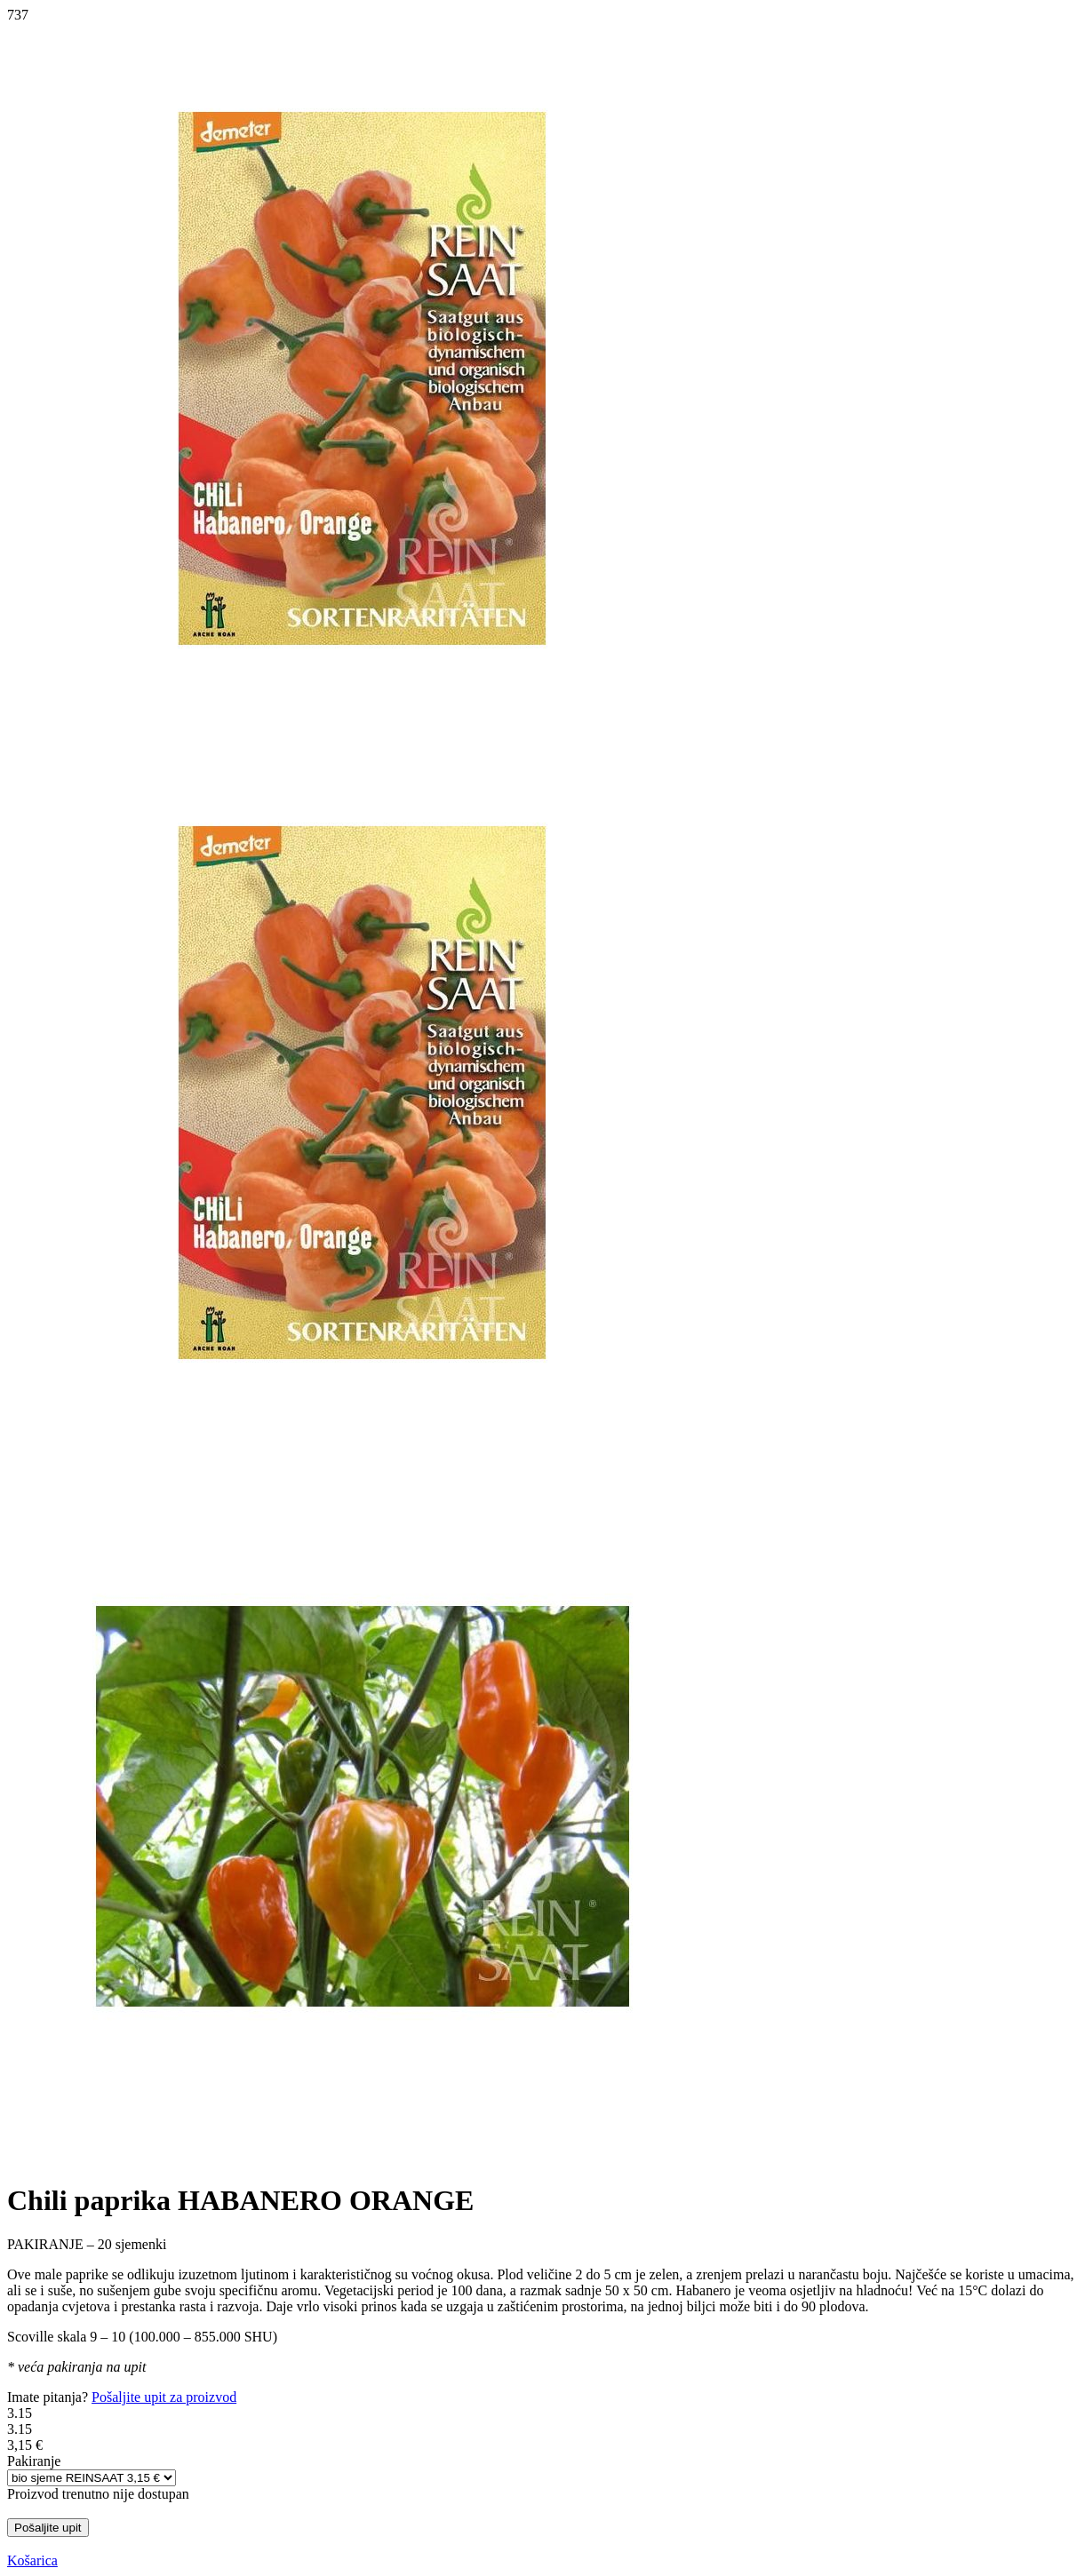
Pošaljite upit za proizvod (164, 2397)
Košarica (32, 2560)
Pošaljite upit (48, 2527)
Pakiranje (33, 2461)
